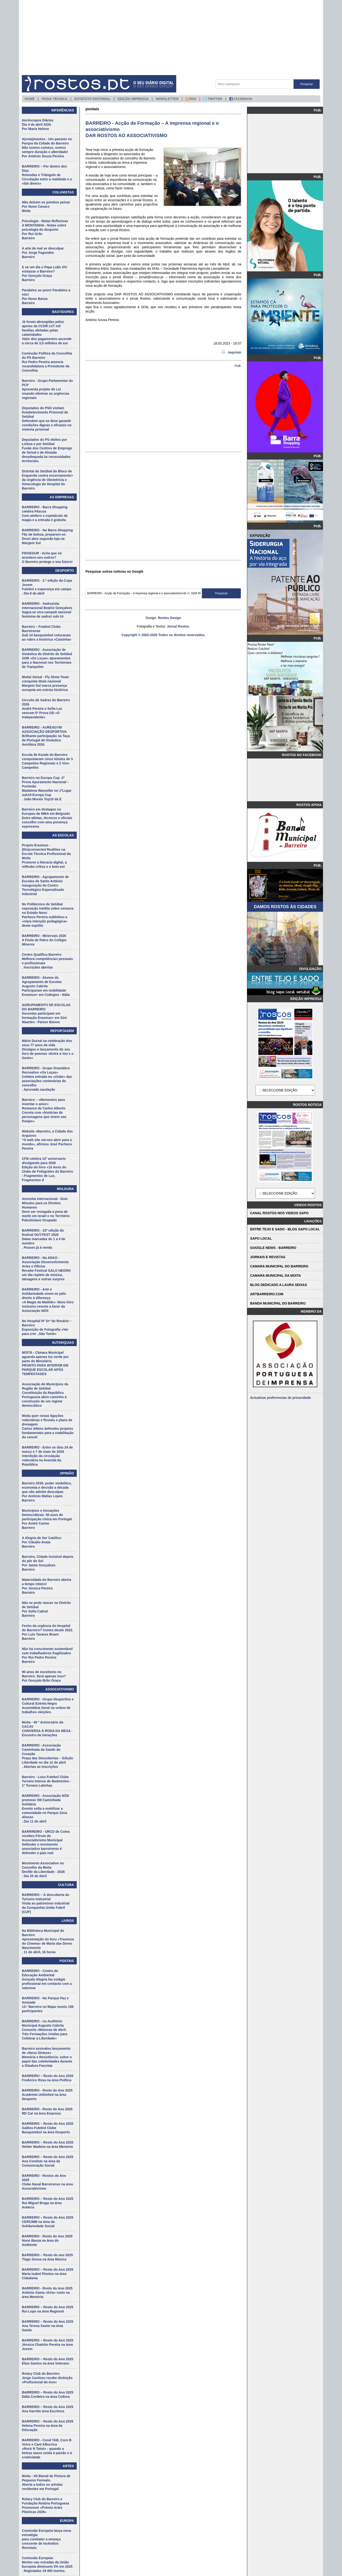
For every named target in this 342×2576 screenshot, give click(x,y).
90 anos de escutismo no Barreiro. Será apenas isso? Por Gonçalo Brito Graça (44, 1676)
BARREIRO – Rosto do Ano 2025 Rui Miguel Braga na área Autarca (47, 2203)
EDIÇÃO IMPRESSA (134, 99)
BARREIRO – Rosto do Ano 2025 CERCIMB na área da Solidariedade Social (47, 2222)
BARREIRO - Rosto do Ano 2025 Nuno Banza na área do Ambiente (47, 2240)
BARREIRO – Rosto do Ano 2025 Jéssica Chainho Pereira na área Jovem (47, 2344)
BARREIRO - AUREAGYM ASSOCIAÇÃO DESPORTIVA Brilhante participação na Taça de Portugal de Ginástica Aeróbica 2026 (46, 735)
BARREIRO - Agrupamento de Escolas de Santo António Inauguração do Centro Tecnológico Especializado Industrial (45, 885)
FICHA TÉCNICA (55, 99)
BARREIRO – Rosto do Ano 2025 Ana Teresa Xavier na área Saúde (47, 2326)
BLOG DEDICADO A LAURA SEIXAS (278, 1285)
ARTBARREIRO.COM (266, 1294)
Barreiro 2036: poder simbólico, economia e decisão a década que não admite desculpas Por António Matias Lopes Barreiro (47, 1491)
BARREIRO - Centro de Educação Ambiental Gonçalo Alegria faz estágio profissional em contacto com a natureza (47, 1979)
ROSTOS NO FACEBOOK (302, 755)
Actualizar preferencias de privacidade (280, 1398)
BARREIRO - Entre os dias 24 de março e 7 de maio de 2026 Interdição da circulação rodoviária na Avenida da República (47, 1455)
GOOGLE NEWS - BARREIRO (273, 1248)
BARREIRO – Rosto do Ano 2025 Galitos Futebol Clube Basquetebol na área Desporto (47, 2128)
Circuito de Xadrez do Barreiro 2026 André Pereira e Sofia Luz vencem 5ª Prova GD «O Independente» (46, 708)
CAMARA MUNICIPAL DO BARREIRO (279, 1266)
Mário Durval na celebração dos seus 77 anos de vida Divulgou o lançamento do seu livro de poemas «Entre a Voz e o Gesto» (48, 1049)
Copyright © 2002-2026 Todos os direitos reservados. (163, 635)
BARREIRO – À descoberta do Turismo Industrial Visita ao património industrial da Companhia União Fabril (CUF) (45, 1903)
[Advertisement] (164, 36)
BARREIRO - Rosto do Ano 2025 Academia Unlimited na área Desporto (47, 2094)
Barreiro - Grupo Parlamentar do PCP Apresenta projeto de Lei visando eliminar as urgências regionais (47, 389)
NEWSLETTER (168, 99)
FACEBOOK (240, 99)
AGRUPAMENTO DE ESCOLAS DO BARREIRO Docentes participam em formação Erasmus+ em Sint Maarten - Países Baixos (46, 1013)
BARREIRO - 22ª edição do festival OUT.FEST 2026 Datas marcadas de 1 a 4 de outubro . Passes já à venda (43, 1238)
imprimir (231, 352)
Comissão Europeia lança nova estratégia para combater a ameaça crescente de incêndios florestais (46, 2539)
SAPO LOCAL (261, 1238)
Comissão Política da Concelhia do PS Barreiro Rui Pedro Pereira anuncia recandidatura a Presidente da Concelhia (47, 361)
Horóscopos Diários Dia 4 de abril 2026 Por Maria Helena (37, 124)
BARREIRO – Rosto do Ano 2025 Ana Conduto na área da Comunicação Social (47, 2161)
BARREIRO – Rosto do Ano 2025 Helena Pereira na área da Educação (47, 2425)
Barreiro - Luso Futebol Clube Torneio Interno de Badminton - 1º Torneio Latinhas (46, 1781)
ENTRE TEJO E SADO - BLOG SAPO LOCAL (285, 1229)
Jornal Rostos (178, 626)
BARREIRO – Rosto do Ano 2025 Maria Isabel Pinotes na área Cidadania (47, 2274)
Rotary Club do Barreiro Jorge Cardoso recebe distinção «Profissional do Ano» (47, 2378)
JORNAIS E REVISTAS (267, 1257)
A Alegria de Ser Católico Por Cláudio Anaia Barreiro (41, 1542)
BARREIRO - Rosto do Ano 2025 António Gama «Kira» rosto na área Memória (47, 2292)
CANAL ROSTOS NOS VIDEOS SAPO (279, 1213)
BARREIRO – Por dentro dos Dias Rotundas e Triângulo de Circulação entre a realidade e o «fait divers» (47, 174)
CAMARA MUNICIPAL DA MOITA (275, 1275)
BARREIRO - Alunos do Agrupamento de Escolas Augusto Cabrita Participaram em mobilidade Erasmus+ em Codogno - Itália (46, 986)
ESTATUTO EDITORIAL (92, 99)
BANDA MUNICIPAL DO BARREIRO (278, 1303)
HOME (30, 99)
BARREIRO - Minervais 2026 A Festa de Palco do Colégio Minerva (44, 940)
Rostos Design (169, 618)
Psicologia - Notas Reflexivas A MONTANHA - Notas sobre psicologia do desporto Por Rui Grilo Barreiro (45, 229)
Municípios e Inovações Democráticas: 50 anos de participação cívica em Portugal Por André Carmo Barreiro (47, 1519)
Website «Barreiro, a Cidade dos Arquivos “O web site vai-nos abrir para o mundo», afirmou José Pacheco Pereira (47, 1139)
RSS (191, 99)
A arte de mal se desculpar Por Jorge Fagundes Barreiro (43, 252)
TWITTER (213, 99)
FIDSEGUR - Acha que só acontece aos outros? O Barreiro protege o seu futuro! (47, 557)
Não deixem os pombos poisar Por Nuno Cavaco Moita (46, 206)
